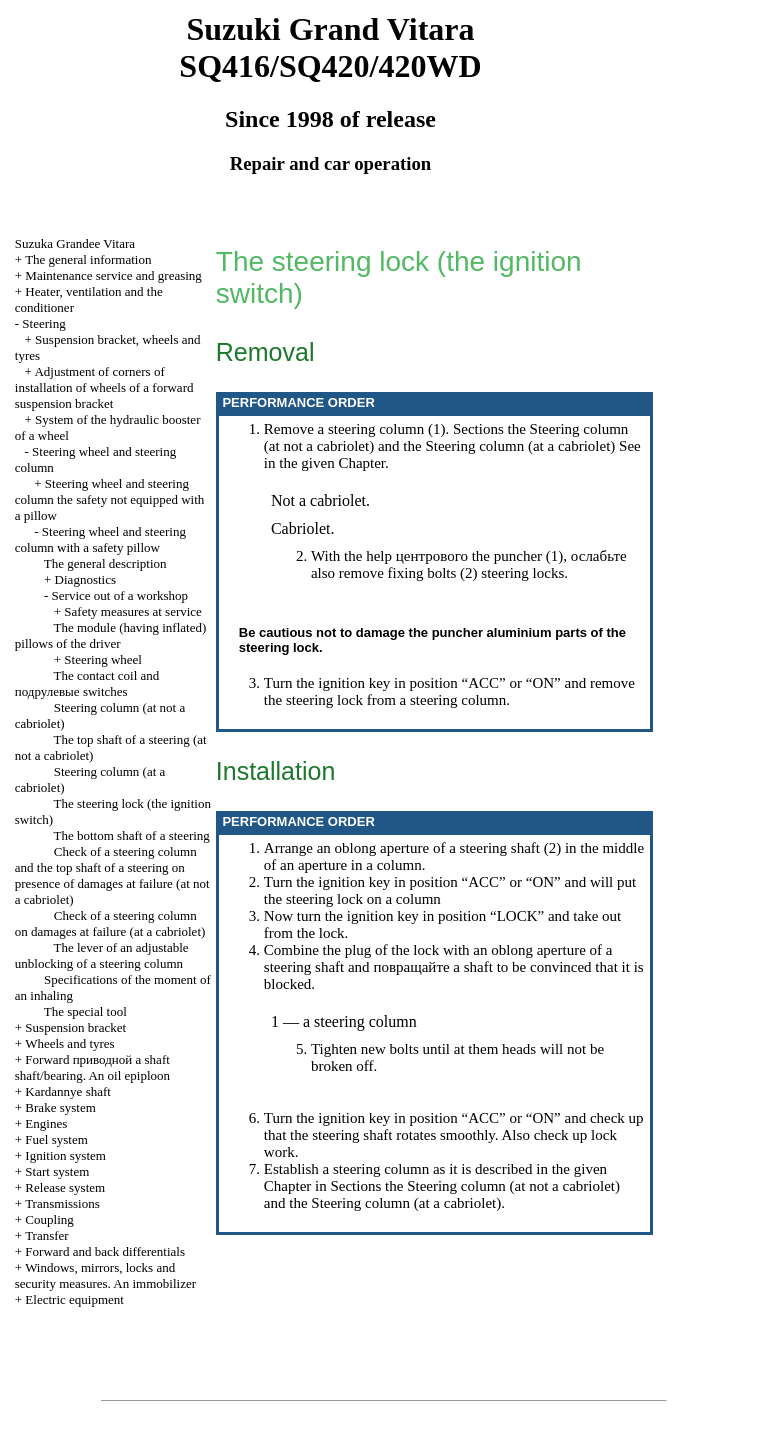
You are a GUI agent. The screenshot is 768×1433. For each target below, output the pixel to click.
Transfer (47, 1235)
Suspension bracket (75, 1027)
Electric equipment (74, 1299)
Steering (43, 323)
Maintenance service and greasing (113, 275)
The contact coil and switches (87, 683)
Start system (57, 1171)
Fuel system (56, 1139)
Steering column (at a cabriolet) (520, 446)
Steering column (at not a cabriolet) (513, 1186)
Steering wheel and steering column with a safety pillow (100, 539)
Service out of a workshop (120, 595)
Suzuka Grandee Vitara (75, 243)
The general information (88, 259)
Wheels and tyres (70, 1043)
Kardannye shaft (68, 1091)
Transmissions (62, 1203)
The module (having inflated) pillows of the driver (110, 635)
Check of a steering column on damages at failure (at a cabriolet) (110, 923)
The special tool (85, 1011)
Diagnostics (85, 579)
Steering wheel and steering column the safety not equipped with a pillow (110, 499)
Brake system (60, 1107)
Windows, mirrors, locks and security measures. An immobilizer (105, 1275)
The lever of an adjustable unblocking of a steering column (102, 955)
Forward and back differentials (105, 1251)
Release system (65, 1187)
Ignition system (65, 1155)
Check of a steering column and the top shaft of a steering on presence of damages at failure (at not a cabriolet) (112, 875)
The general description (105, 563)
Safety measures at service (133, 611)
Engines (46, 1123)
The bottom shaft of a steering (132, 835)
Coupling (49, 1219)
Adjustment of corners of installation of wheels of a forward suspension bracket (104, 387)
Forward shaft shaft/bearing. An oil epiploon (92, 1067)
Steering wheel (103, 659)
